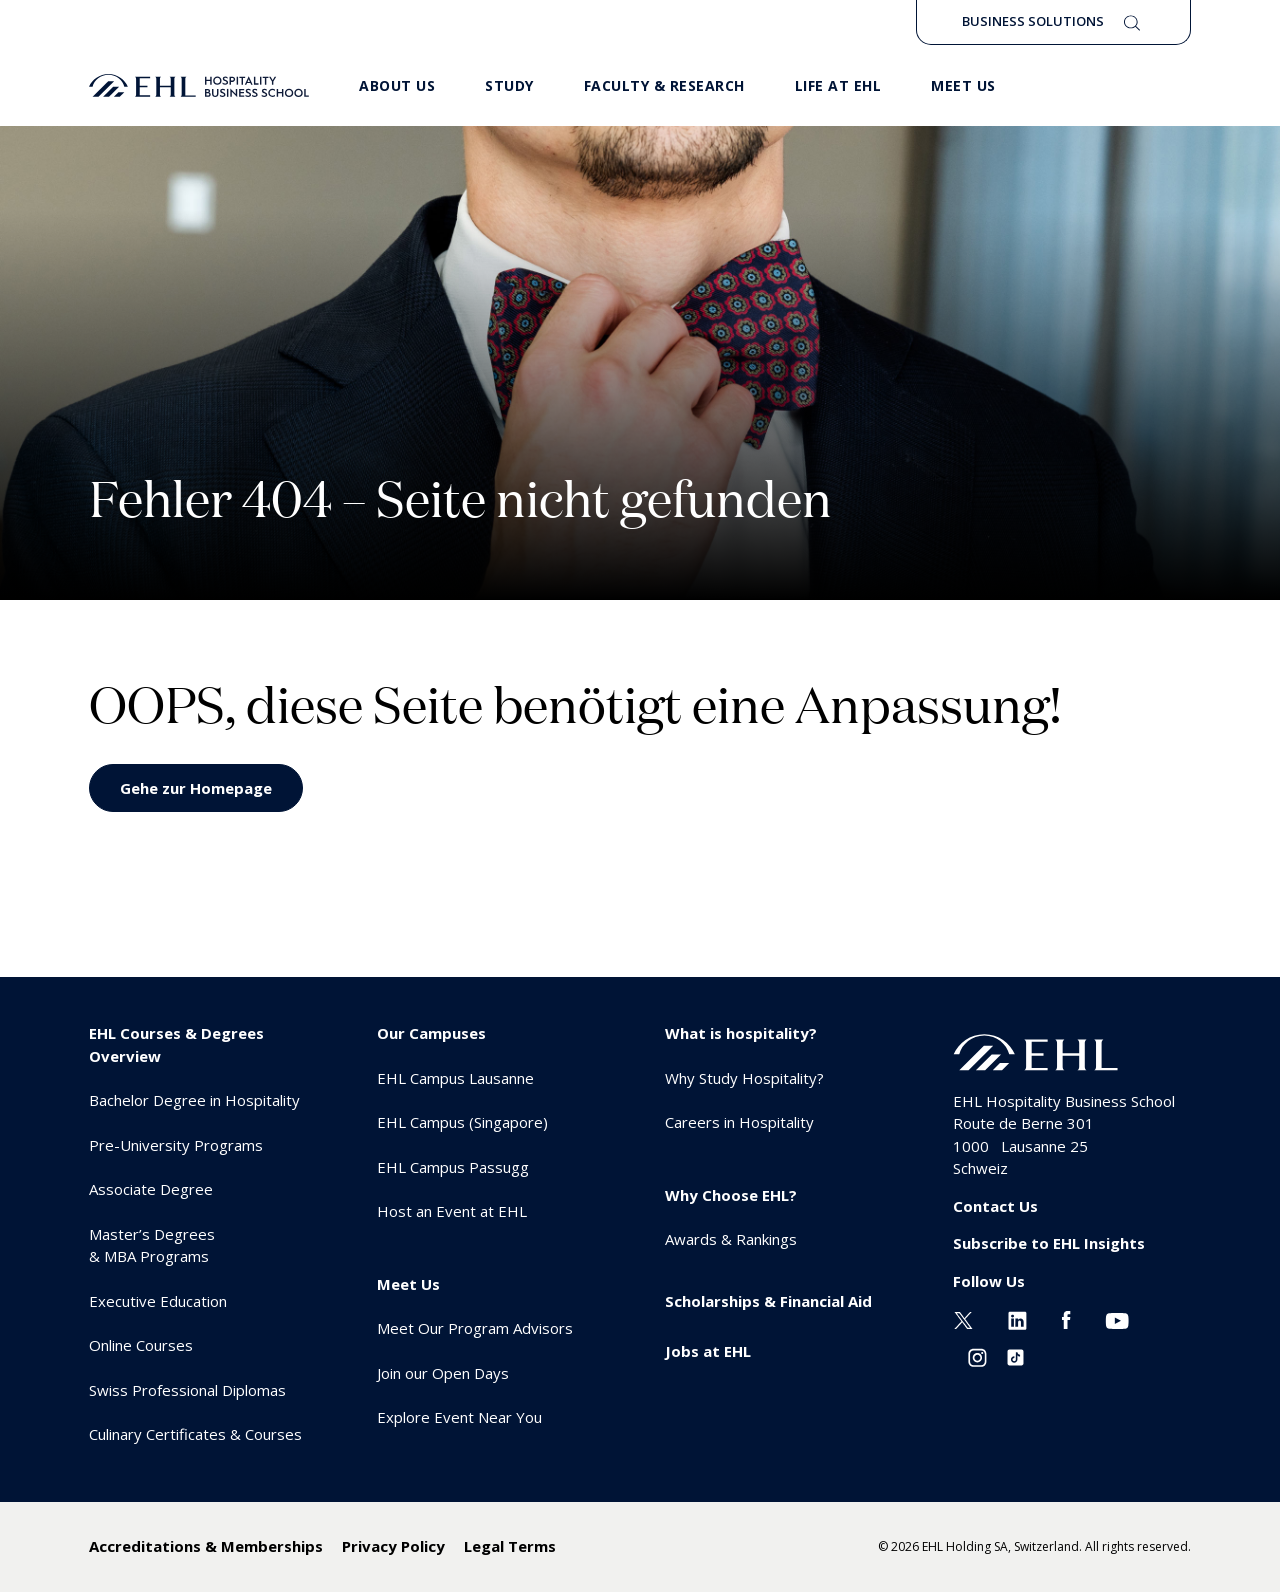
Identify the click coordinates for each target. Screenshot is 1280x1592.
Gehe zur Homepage (196, 788)
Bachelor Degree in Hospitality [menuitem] (194, 1100)
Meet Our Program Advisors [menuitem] (475, 1328)
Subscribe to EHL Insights (1049, 1243)
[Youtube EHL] (1117, 1318)
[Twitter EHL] (963, 1318)
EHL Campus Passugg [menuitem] (453, 1167)
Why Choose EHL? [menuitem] (731, 1195)
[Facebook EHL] (1066, 1318)
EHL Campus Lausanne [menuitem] (455, 1078)
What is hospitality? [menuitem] (741, 1033)
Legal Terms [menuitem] (510, 1546)
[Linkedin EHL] (1017, 1318)
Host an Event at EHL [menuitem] (452, 1211)
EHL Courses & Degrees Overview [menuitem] (176, 1044)
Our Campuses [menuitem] (431, 1033)
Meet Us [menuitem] (408, 1284)
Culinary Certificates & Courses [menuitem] (195, 1434)
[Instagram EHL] (977, 1356)
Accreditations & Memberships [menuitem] (206, 1546)
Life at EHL (838, 85)
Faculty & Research (664, 85)
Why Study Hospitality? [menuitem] (744, 1078)
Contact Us (995, 1206)
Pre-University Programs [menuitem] (176, 1145)
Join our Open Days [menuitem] (443, 1373)
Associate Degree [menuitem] (151, 1189)
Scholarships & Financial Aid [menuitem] (768, 1301)
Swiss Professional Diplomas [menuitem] (187, 1390)
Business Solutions (1033, 21)
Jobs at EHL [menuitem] (708, 1351)
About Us (397, 85)
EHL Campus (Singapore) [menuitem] (462, 1122)
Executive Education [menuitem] (158, 1301)
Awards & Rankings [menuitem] (731, 1239)
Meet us (963, 85)
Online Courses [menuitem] (141, 1345)
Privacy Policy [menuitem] (393, 1546)
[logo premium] (199, 86)
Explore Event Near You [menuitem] (459, 1417)
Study (509, 85)
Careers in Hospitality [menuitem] (739, 1122)
